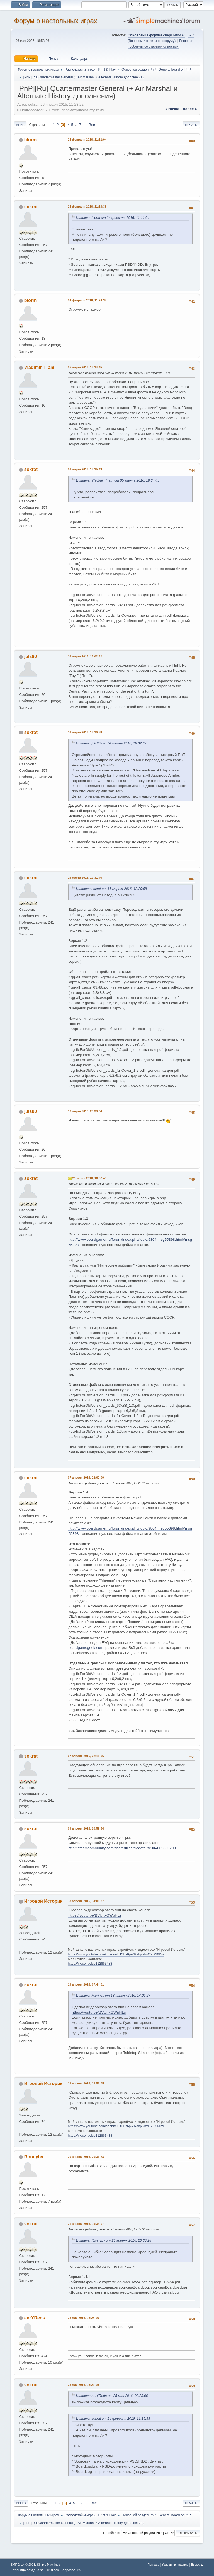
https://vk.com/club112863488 (90, 1963)
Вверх (21, 2503)
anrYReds (34, 2318)
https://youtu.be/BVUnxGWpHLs (94, 1915)
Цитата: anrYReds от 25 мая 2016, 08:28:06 (112, 2396)
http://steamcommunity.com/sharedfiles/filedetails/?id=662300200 (122, 1848)
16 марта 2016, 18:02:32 (85, 656)
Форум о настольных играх (55, 20)
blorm (30, 139)
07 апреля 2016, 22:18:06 (86, 1756)
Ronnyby (33, 2157)
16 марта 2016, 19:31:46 (85, 877)
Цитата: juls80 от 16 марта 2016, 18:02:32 (111, 743)
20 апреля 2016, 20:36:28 (86, 2156)
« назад (172, 109)
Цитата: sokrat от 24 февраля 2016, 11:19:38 (113, 2419)
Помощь (153, 2564)
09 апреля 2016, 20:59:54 (86, 1828)
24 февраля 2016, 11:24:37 (87, 300)
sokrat (31, 206)
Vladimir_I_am (39, 367)
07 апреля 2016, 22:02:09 (86, 1477)
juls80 (30, 656)
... (77, 125)
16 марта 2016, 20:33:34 (85, 1111)
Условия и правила (175, 2564)
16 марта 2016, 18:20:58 (85, 732)
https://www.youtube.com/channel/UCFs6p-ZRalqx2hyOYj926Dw (116, 1954)
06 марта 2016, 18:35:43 (85, 469)
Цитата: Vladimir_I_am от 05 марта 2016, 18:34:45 (117, 480)
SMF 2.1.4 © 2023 (23, 2564)
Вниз (20, 124)
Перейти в (111, 2533)
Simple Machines (48, 2564)
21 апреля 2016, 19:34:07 (86, 2223)
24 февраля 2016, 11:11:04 (87, 139)
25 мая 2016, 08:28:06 (83, 2317)
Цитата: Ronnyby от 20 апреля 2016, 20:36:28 (113, 2240)
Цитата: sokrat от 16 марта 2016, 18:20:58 (111, 889)
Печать (191, 124)
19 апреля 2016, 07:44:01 (86, 1984)
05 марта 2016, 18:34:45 (85, 367)
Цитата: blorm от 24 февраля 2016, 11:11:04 (112, 218)
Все (92, 125)
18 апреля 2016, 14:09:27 (86, 1901)
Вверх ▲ (197, 2564)
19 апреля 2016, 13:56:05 (86, 2083)
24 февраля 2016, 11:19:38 (87, 206)
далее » (190, 109)
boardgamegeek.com (85, 1648)
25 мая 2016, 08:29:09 (83, 2384)
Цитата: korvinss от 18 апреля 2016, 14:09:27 (113, 1995)
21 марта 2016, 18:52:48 (89, 1178)
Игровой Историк (43, 1901)
